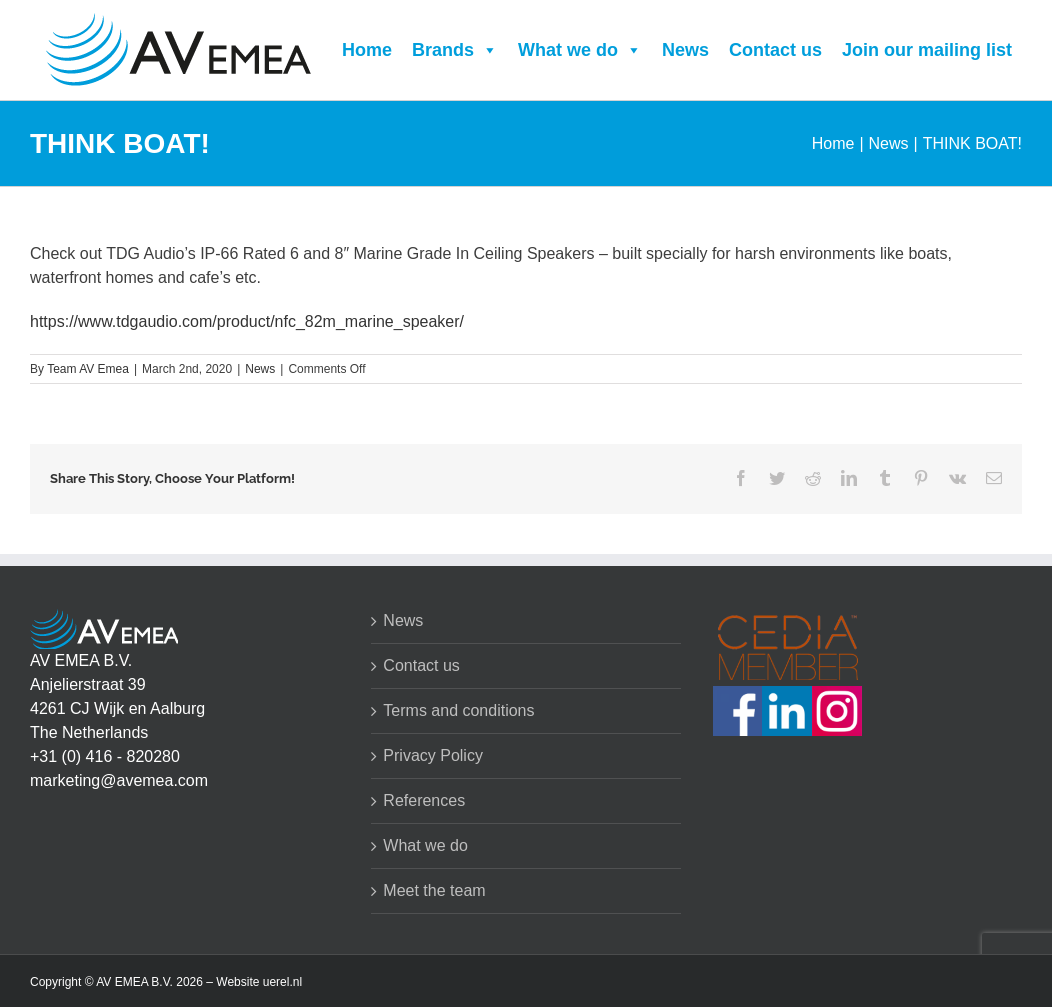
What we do (580, 50)
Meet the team (434, 890)
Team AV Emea (88, 369)
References (424, 800)
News (685, 50)
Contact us (775, 50)
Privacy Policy (433, 755)
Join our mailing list (927, 50)
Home (367, 50)
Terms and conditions (458, 710)
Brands (455, 50)
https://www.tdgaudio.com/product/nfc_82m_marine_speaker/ (247, 321)
